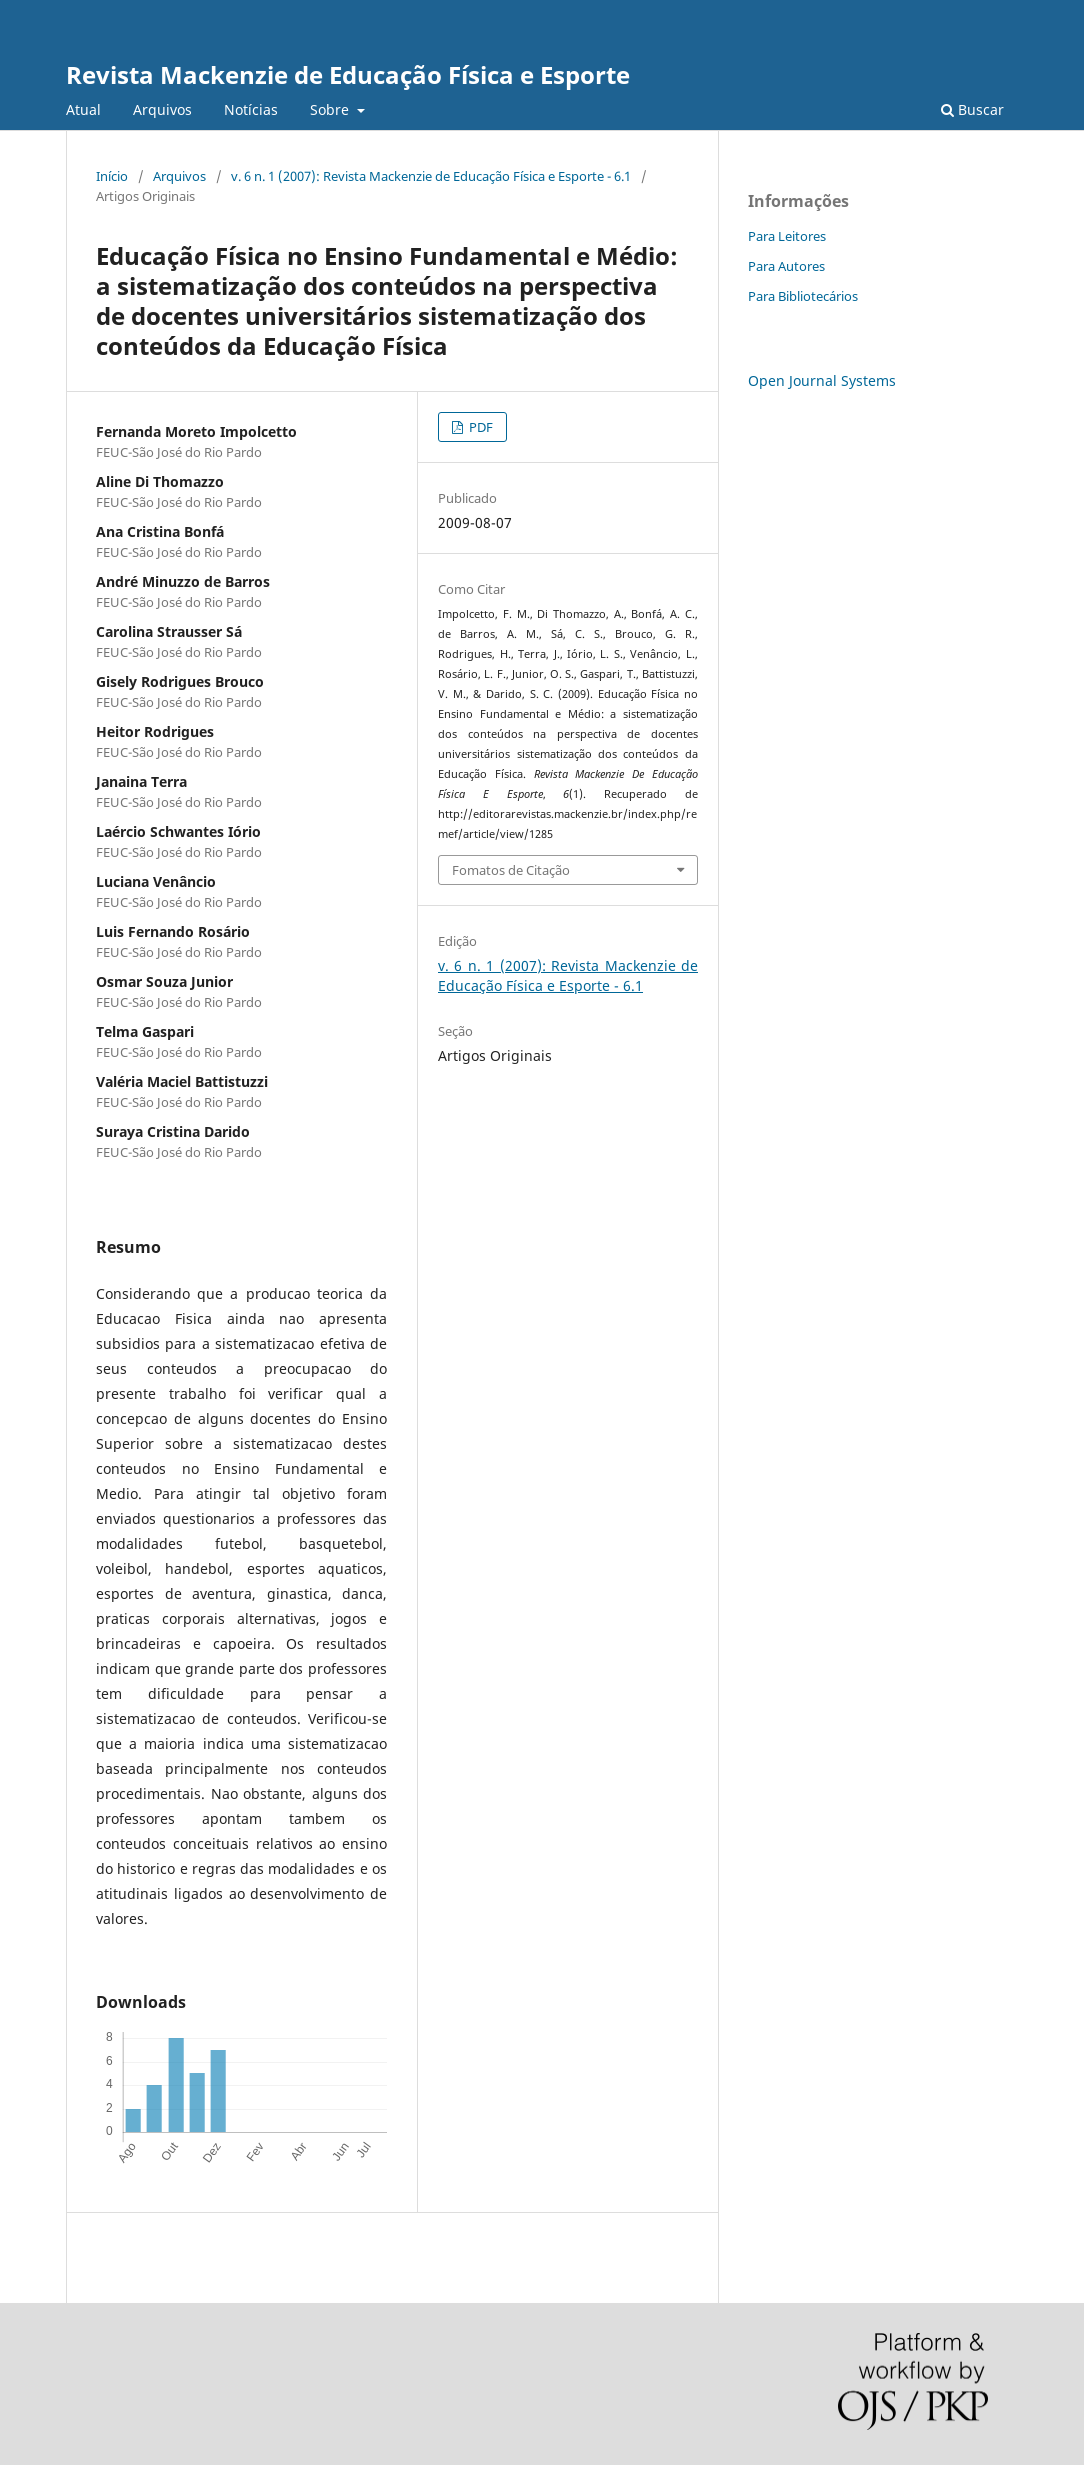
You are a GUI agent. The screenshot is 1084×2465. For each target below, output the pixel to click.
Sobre (331, 109)
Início (112, 176)
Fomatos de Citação (511, 870)
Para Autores (786, 266)
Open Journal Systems (822, 380)
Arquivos (162, 109)
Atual (83, 109)
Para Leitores (787, 236)
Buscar (972, 109)
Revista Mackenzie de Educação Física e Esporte (348, 74)
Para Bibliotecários (803, 296)
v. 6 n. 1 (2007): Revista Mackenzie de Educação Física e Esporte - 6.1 (431, 176)
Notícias (251, 109)
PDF (479, 427)
